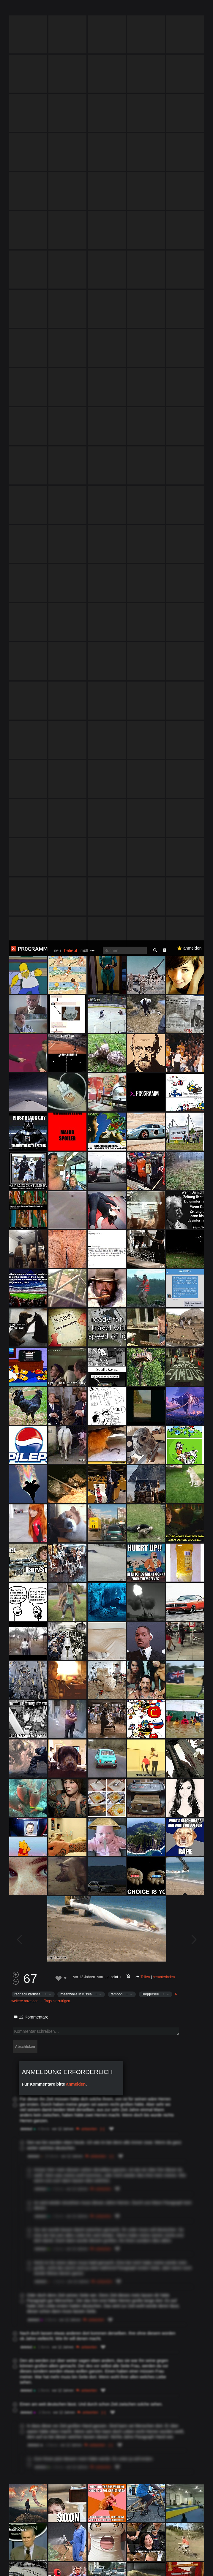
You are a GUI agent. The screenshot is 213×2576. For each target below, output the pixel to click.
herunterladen (164, 1036)
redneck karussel (28, 1054)
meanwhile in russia (75, 1054)
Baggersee (150, 1054)
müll (84, 10)
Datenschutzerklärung (33, 2568)
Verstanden (194, 2561)
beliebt (70, 9)
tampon (117, 1054)
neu (57, 10)
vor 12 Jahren (84, 1036)
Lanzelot (111, 1036)
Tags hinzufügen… (59, 1061)
